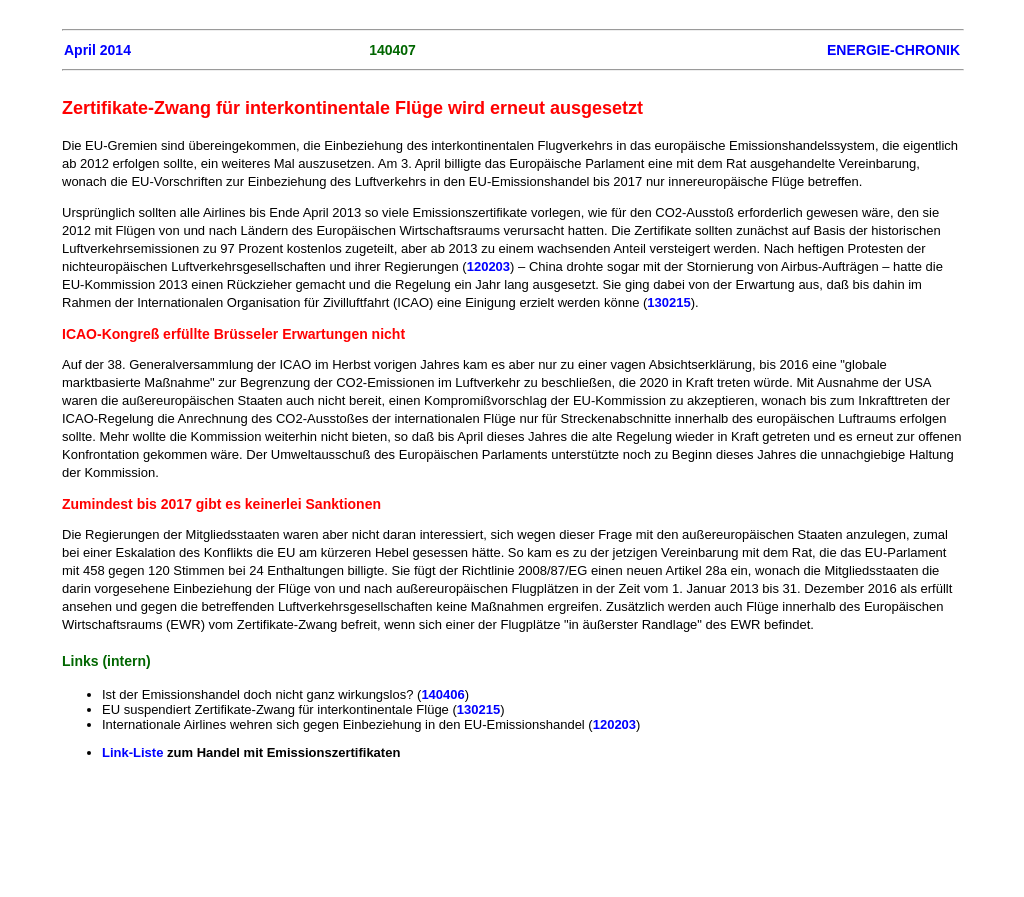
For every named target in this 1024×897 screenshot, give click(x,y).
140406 (442, 694)
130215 (668, 302)
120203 (488, 266)
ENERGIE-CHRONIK (893, 50)
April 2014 (97, 50)
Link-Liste (134, 752)
